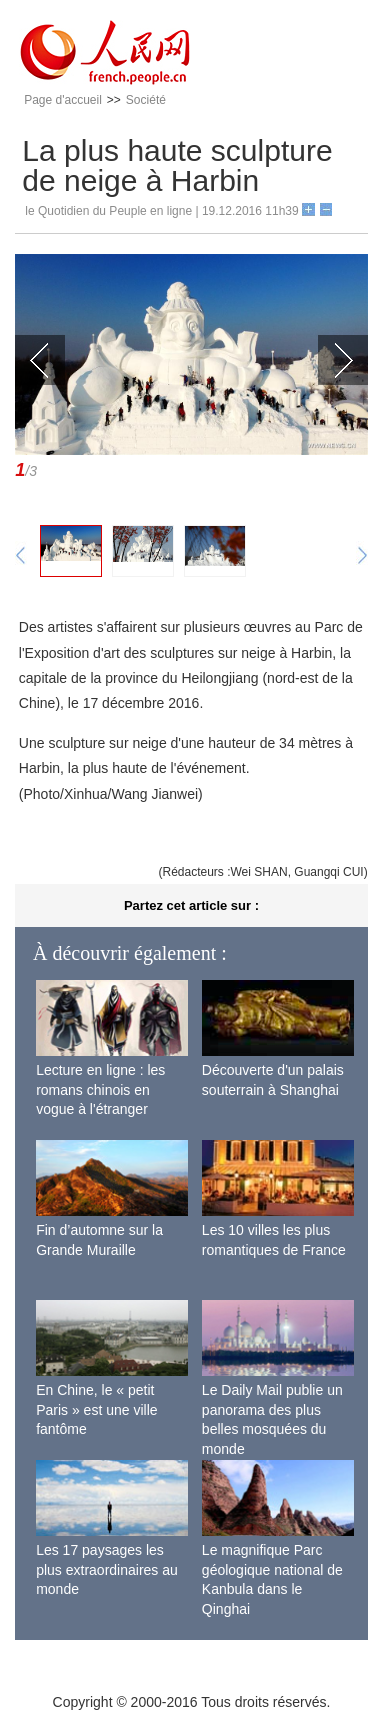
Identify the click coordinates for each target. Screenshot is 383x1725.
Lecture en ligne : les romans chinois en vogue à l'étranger (100, 1089)
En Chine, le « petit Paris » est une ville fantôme (96, 1409)
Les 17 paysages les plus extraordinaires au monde (107, 1569)
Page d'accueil (63, 100)
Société (146, 100)
